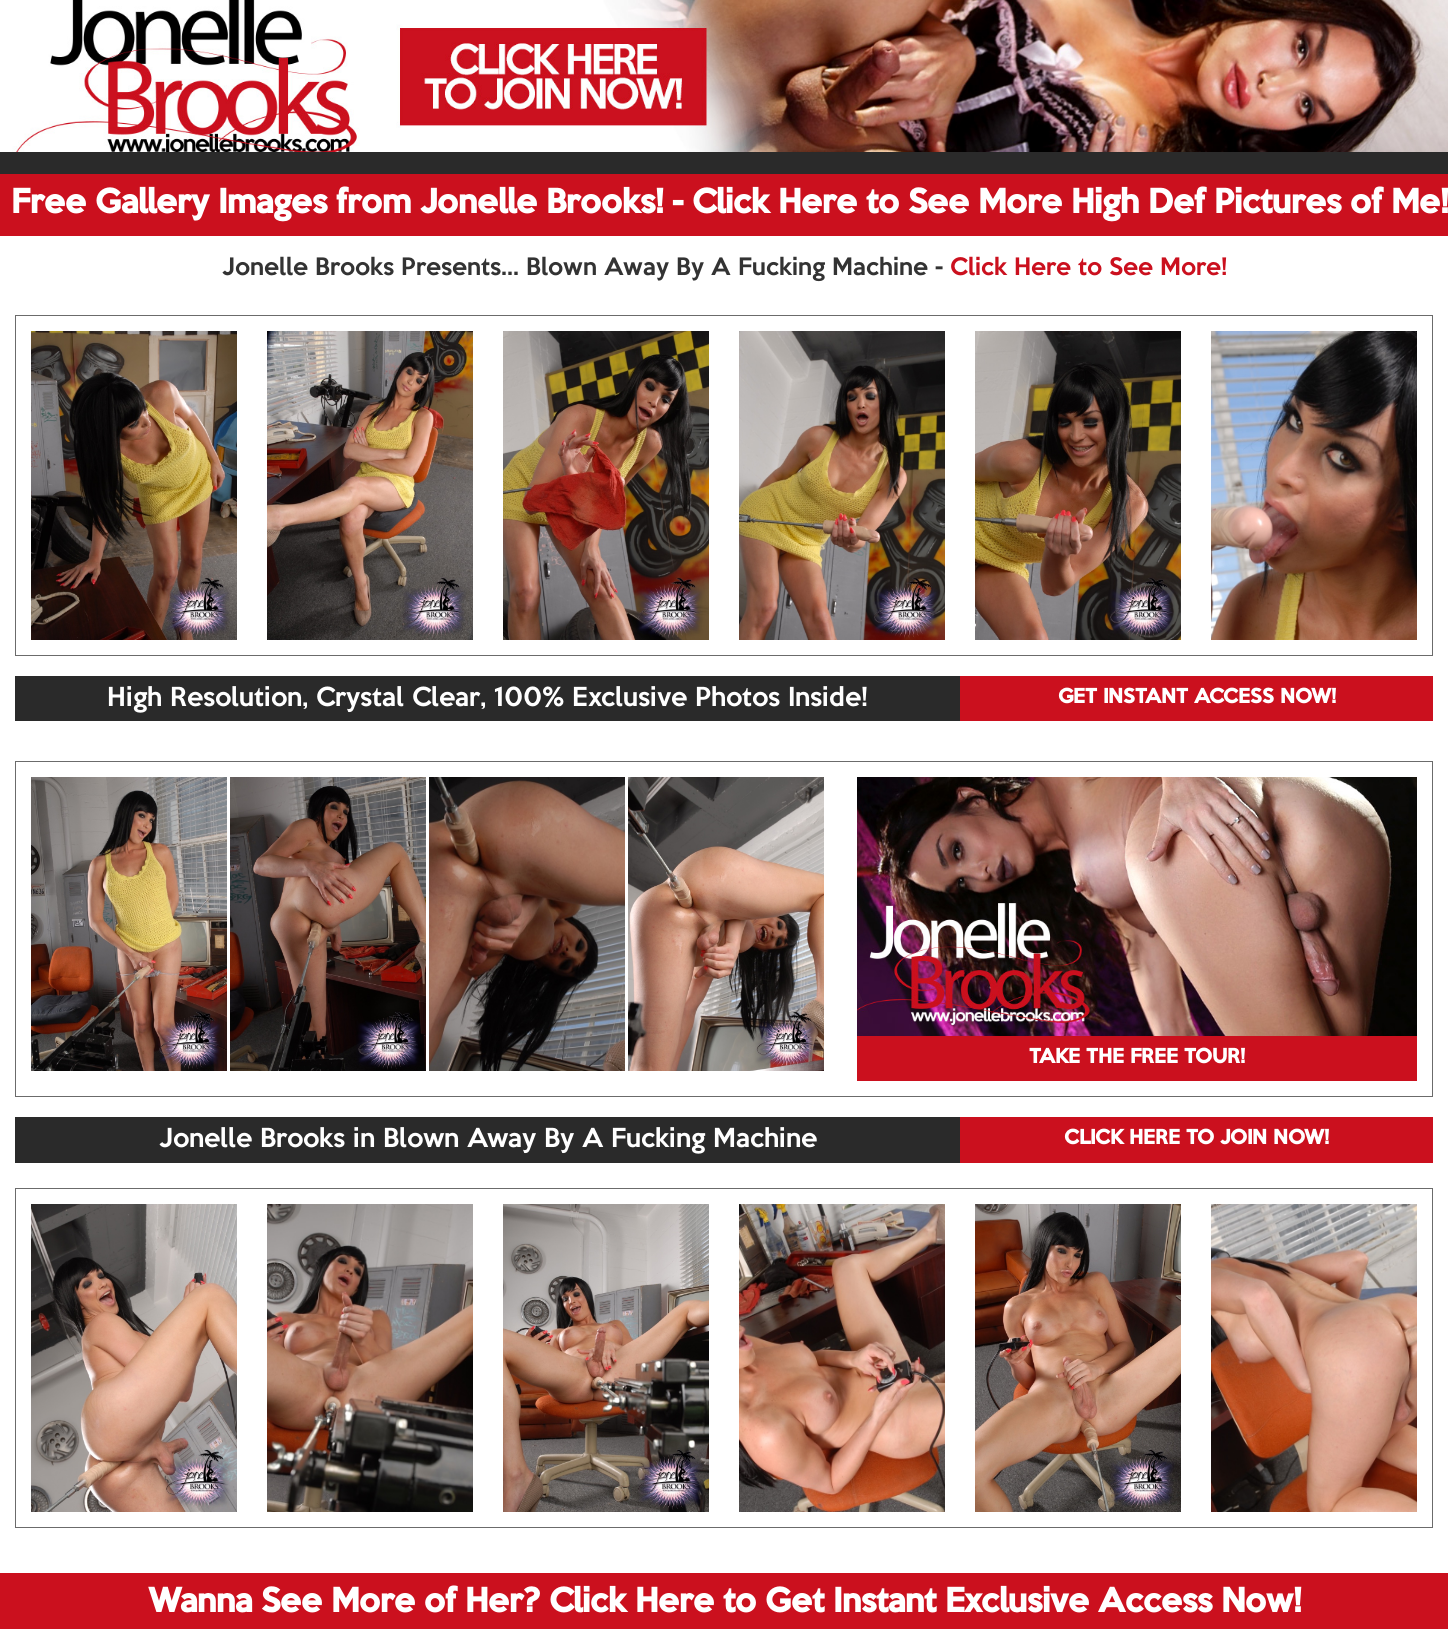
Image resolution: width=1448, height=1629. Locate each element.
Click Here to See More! (1088, 268)
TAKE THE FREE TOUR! (1137, 1058)
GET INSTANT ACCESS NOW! (1197, 698)
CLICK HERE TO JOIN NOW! (1196, 1139)
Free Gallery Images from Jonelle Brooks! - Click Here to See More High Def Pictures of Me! (729, 204)
